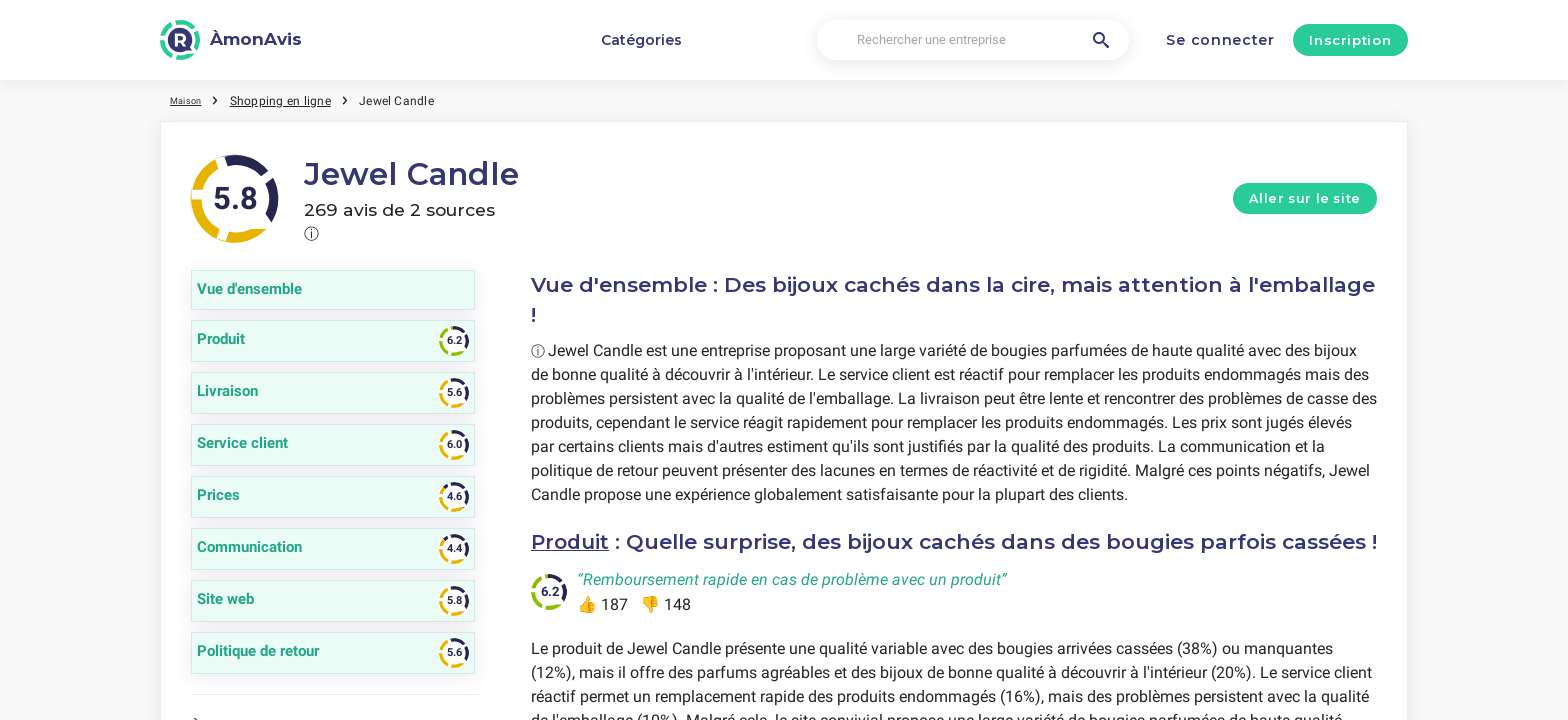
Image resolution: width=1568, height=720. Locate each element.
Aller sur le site (1305, 198)
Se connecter (1220, 40)
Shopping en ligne (290, 100)
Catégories (641, 40)
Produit (572, 541)
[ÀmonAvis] (231, 40)
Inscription (1350, 40)
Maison (190, 100)
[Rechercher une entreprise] (973, 40)
